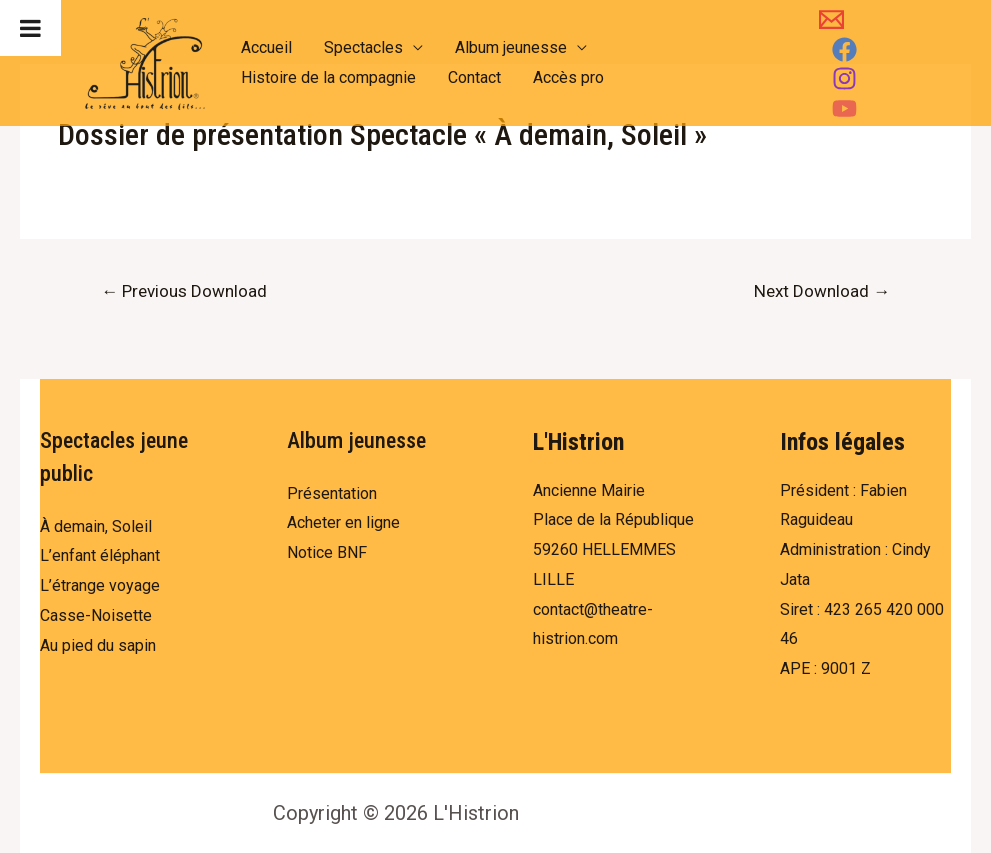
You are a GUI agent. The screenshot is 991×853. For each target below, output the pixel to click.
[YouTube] (844, 108)
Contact (474, 77)
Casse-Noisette (96, 615)
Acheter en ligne (343, 522)
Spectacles (363, 47)
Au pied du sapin (98, 645)
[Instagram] (844, 78)
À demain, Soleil (96, 526)
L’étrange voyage (100, 585)
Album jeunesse (511, 47)
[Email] (831, 19)
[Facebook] (844, 49)
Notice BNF (327, 552)
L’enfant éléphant (100, 555)
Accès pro (568, 77)
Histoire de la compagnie (328, 77)
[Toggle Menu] (30, 28)
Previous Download (184, 291)
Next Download (822, 291)
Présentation (332, 493)
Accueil (266, 47)
